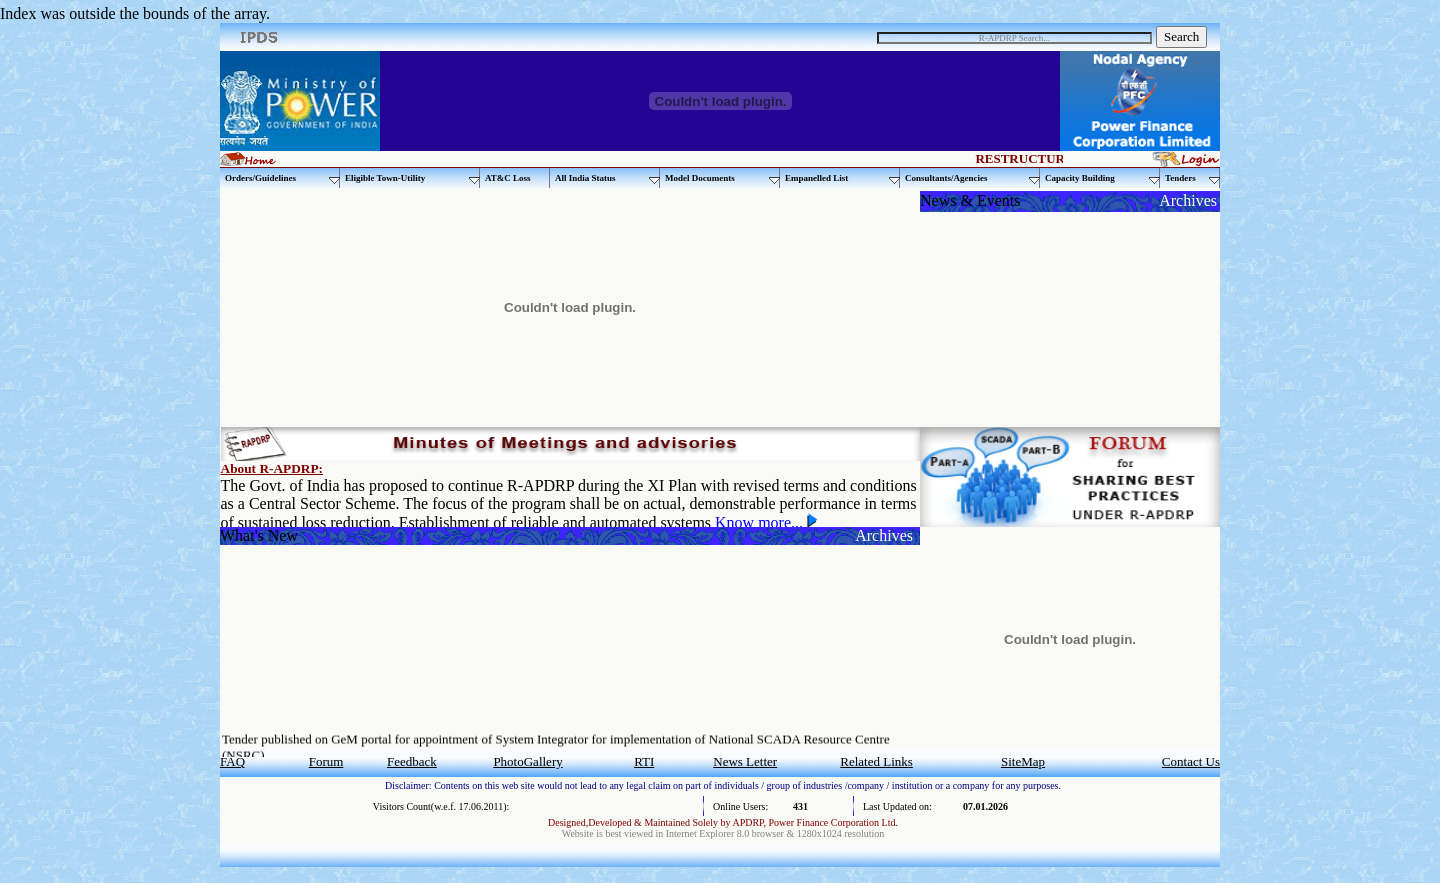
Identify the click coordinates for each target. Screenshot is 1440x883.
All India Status (607, 178)
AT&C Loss (508, 178)
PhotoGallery (527, 761)
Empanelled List (842, 178)
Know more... (761, 522)
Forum (326, 761)
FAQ (232, 761)
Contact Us (1191, 761)
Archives (1188, 200)
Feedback (412, 761)
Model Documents (722, 178)
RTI (644, 761)
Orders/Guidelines (282, 178)
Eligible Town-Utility (412, 178)
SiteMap (1023, 761)
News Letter (745, 761)
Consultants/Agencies (972, 178)
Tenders (1192, 178)
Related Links (876, 761)
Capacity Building (1102, 178)
